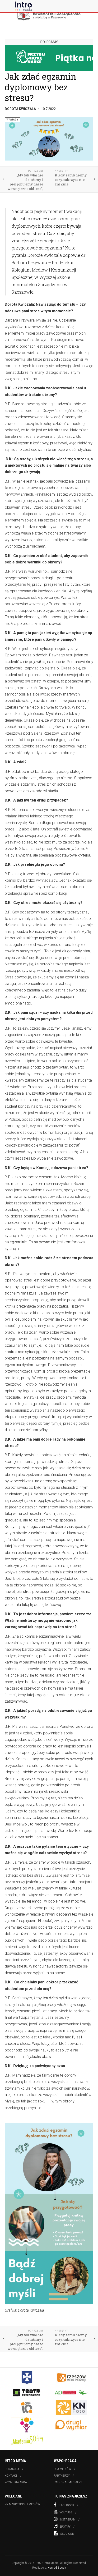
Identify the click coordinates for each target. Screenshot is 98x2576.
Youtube (63, 2512)
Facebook (64, 2505)
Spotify (62, 2526)
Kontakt (11, 2475)
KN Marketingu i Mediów (22, 2504)
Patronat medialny (68, 2482)
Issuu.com (64, 2533)
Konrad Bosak (57, 2567)
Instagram (64, 2519)
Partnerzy (62, 2475)
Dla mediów (62, 2469)
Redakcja (12, 2469)
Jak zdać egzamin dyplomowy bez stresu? (40, 87)
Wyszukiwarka (16, 2482)
